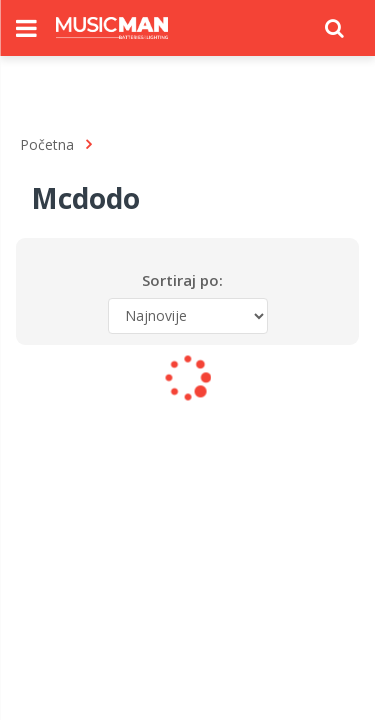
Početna (47, 144)
